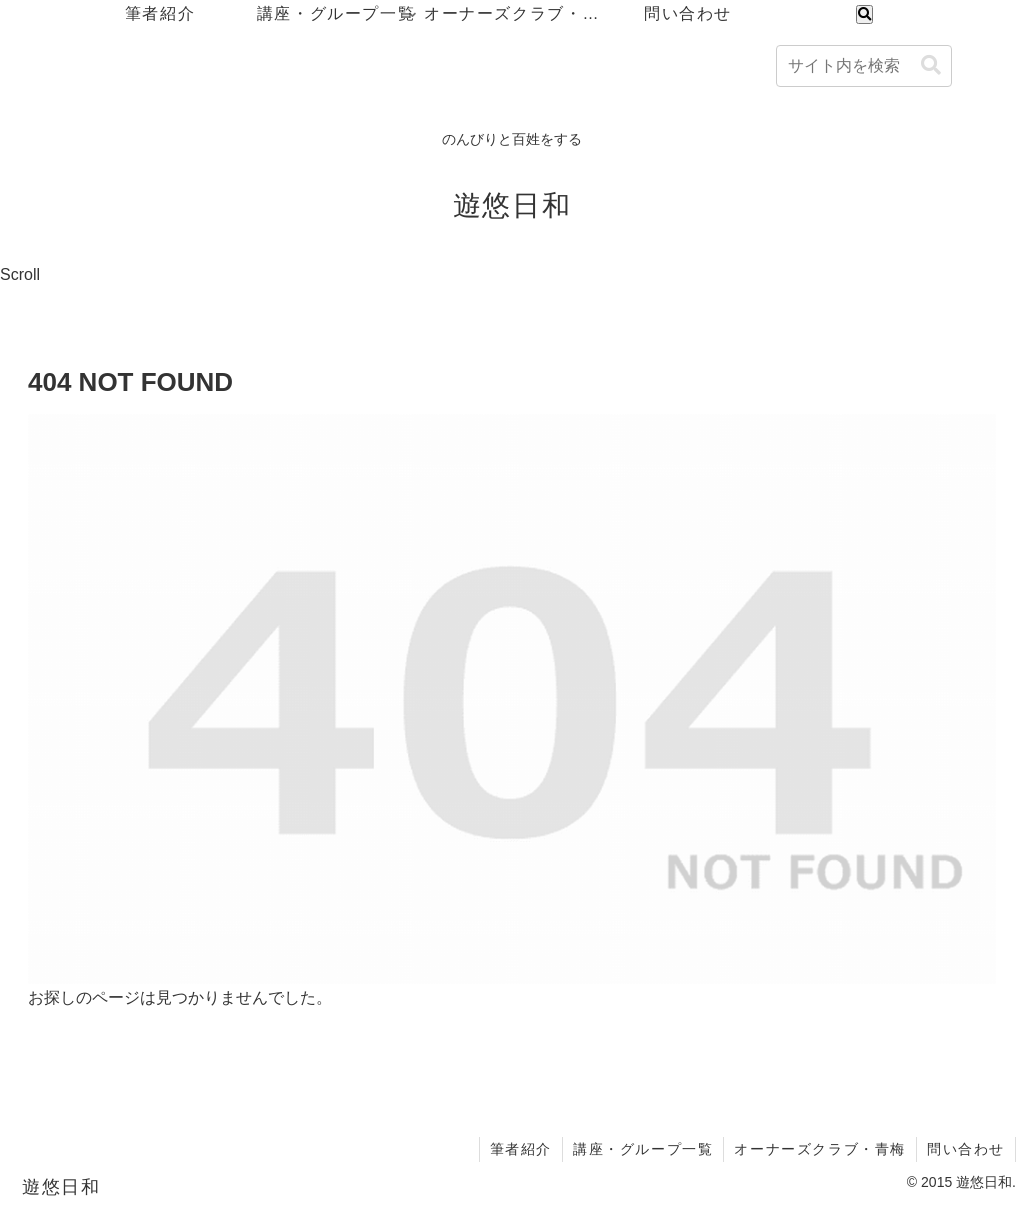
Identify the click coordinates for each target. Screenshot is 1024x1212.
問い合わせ (966, 1149)
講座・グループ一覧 (643, 1149)
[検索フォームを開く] (864, 14)
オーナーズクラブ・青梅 (820, 1149)
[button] (931, 65)
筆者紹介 (521, 1149)
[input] (864, 66)
